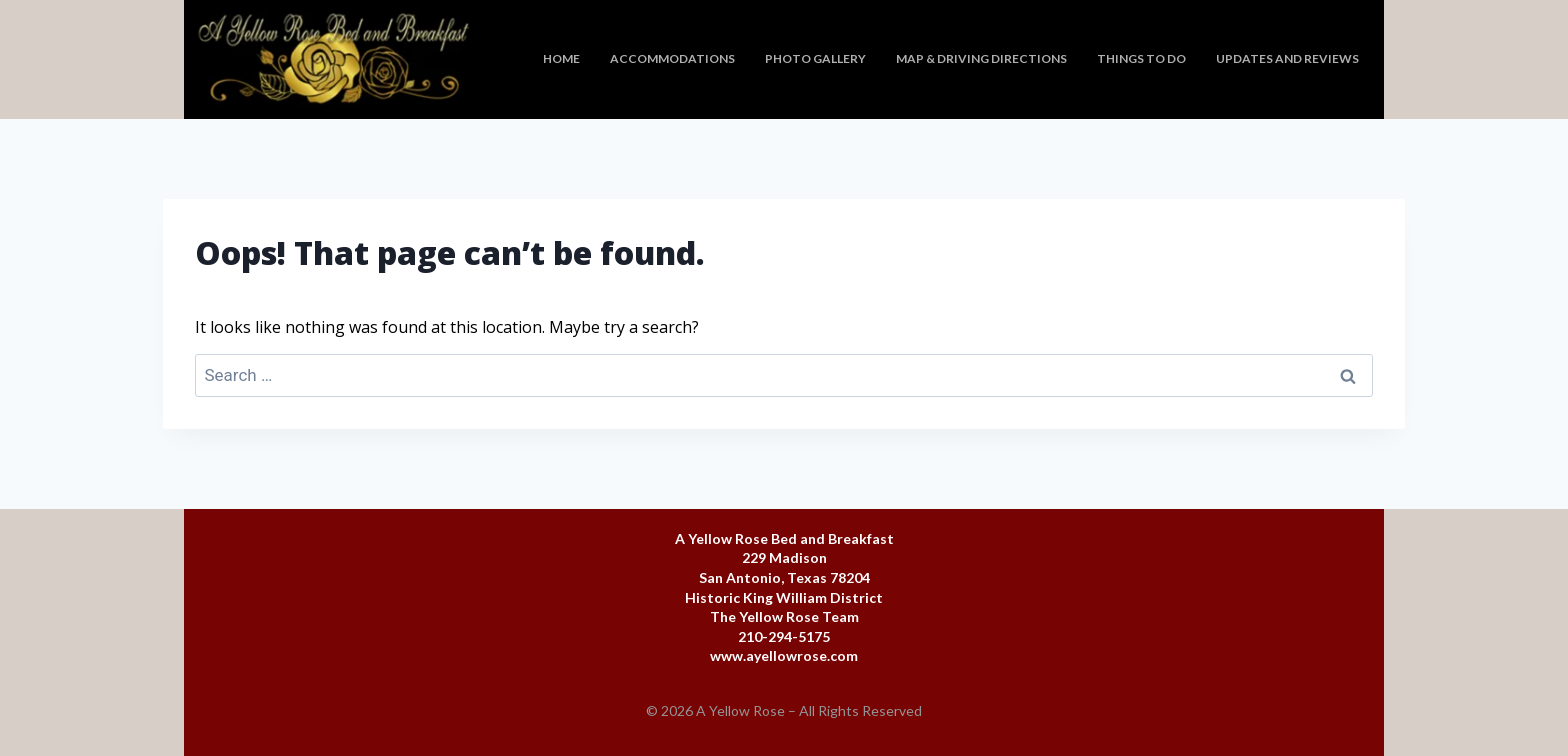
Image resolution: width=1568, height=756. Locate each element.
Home (561, 58)
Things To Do (1141, 58)
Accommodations (672, 58)
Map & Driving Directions (981, 58)
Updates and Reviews (1287, 58)
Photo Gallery (815, 58)
